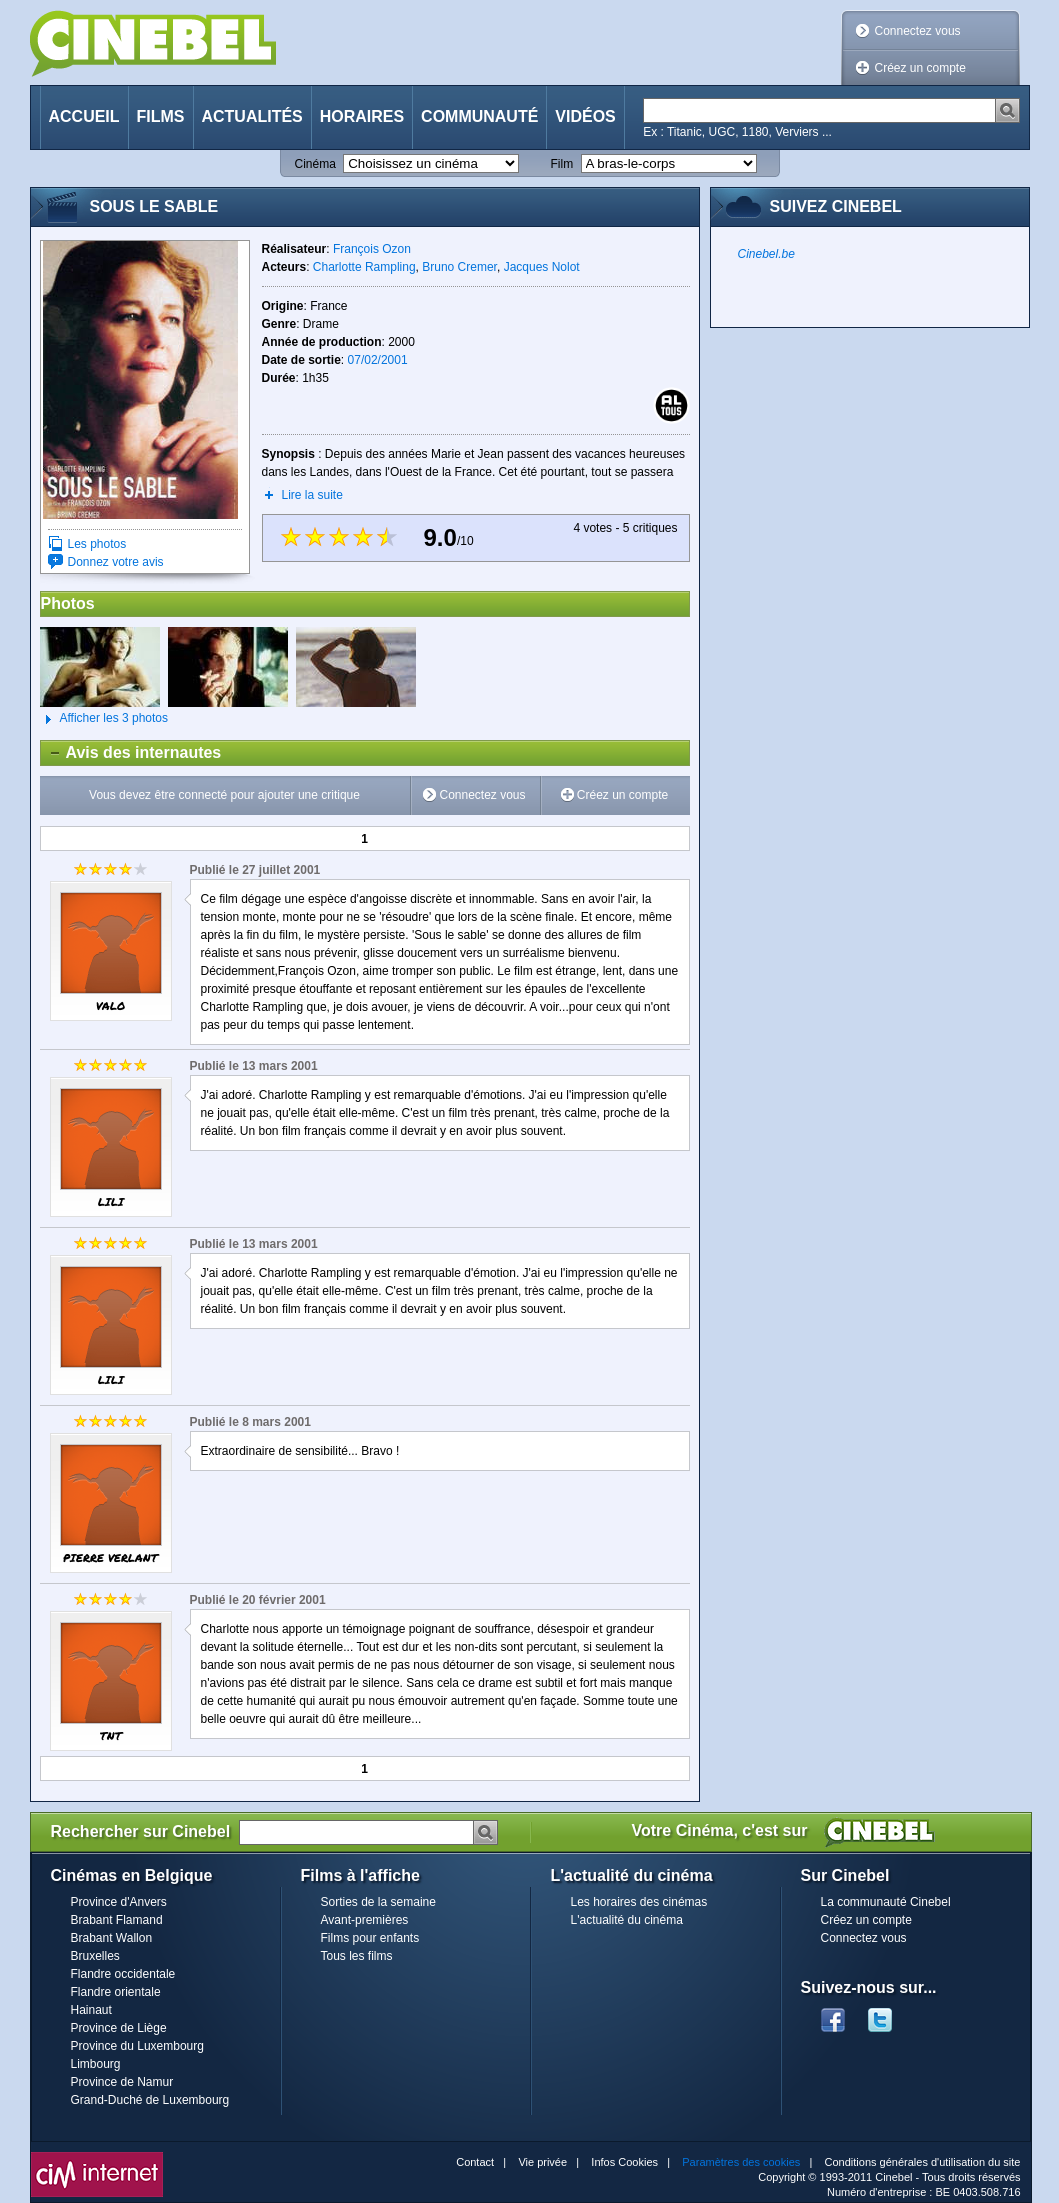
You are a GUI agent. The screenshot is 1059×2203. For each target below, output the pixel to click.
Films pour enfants (370, 1938)
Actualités (252, 116)
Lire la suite (312, 495)
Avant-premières (365, 1920)
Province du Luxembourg (137, 2046)
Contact (475, 2162)
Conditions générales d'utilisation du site (923, 2162)
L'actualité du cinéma (627, 1920)
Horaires (362, 116)
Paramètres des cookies (741, 2162)
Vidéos (585, 116)
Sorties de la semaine (378, 1902)
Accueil (84, 116)
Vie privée (542, 2162)
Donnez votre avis (116, 562)
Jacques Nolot (542, 267)
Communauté (479, 116)
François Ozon (372, 249)
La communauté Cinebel (886, 1902)
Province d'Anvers (119, 1902)
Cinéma (315, 164)
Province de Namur (122, 2082)
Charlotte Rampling (364, 267)
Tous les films (357, 1956)
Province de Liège (119, 2028)
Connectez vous (918, 31)
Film (562, 164)
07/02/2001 (378, 360)
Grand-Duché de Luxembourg (150, 2100)
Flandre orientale (116, 1992)
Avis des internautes (131, 753)
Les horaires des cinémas (639, 1902)
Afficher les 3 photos (104, 719)
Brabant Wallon (112, 1938)
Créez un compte (920, 68)
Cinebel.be (766, 254)
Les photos (97, 544)
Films (161, 116)
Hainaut (91, 2010)
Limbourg (96, 2064)
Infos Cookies (624, 2162)
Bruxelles (95, 1956)
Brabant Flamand (117, 1920)
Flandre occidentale (123, 1974)
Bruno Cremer (459, 267)
